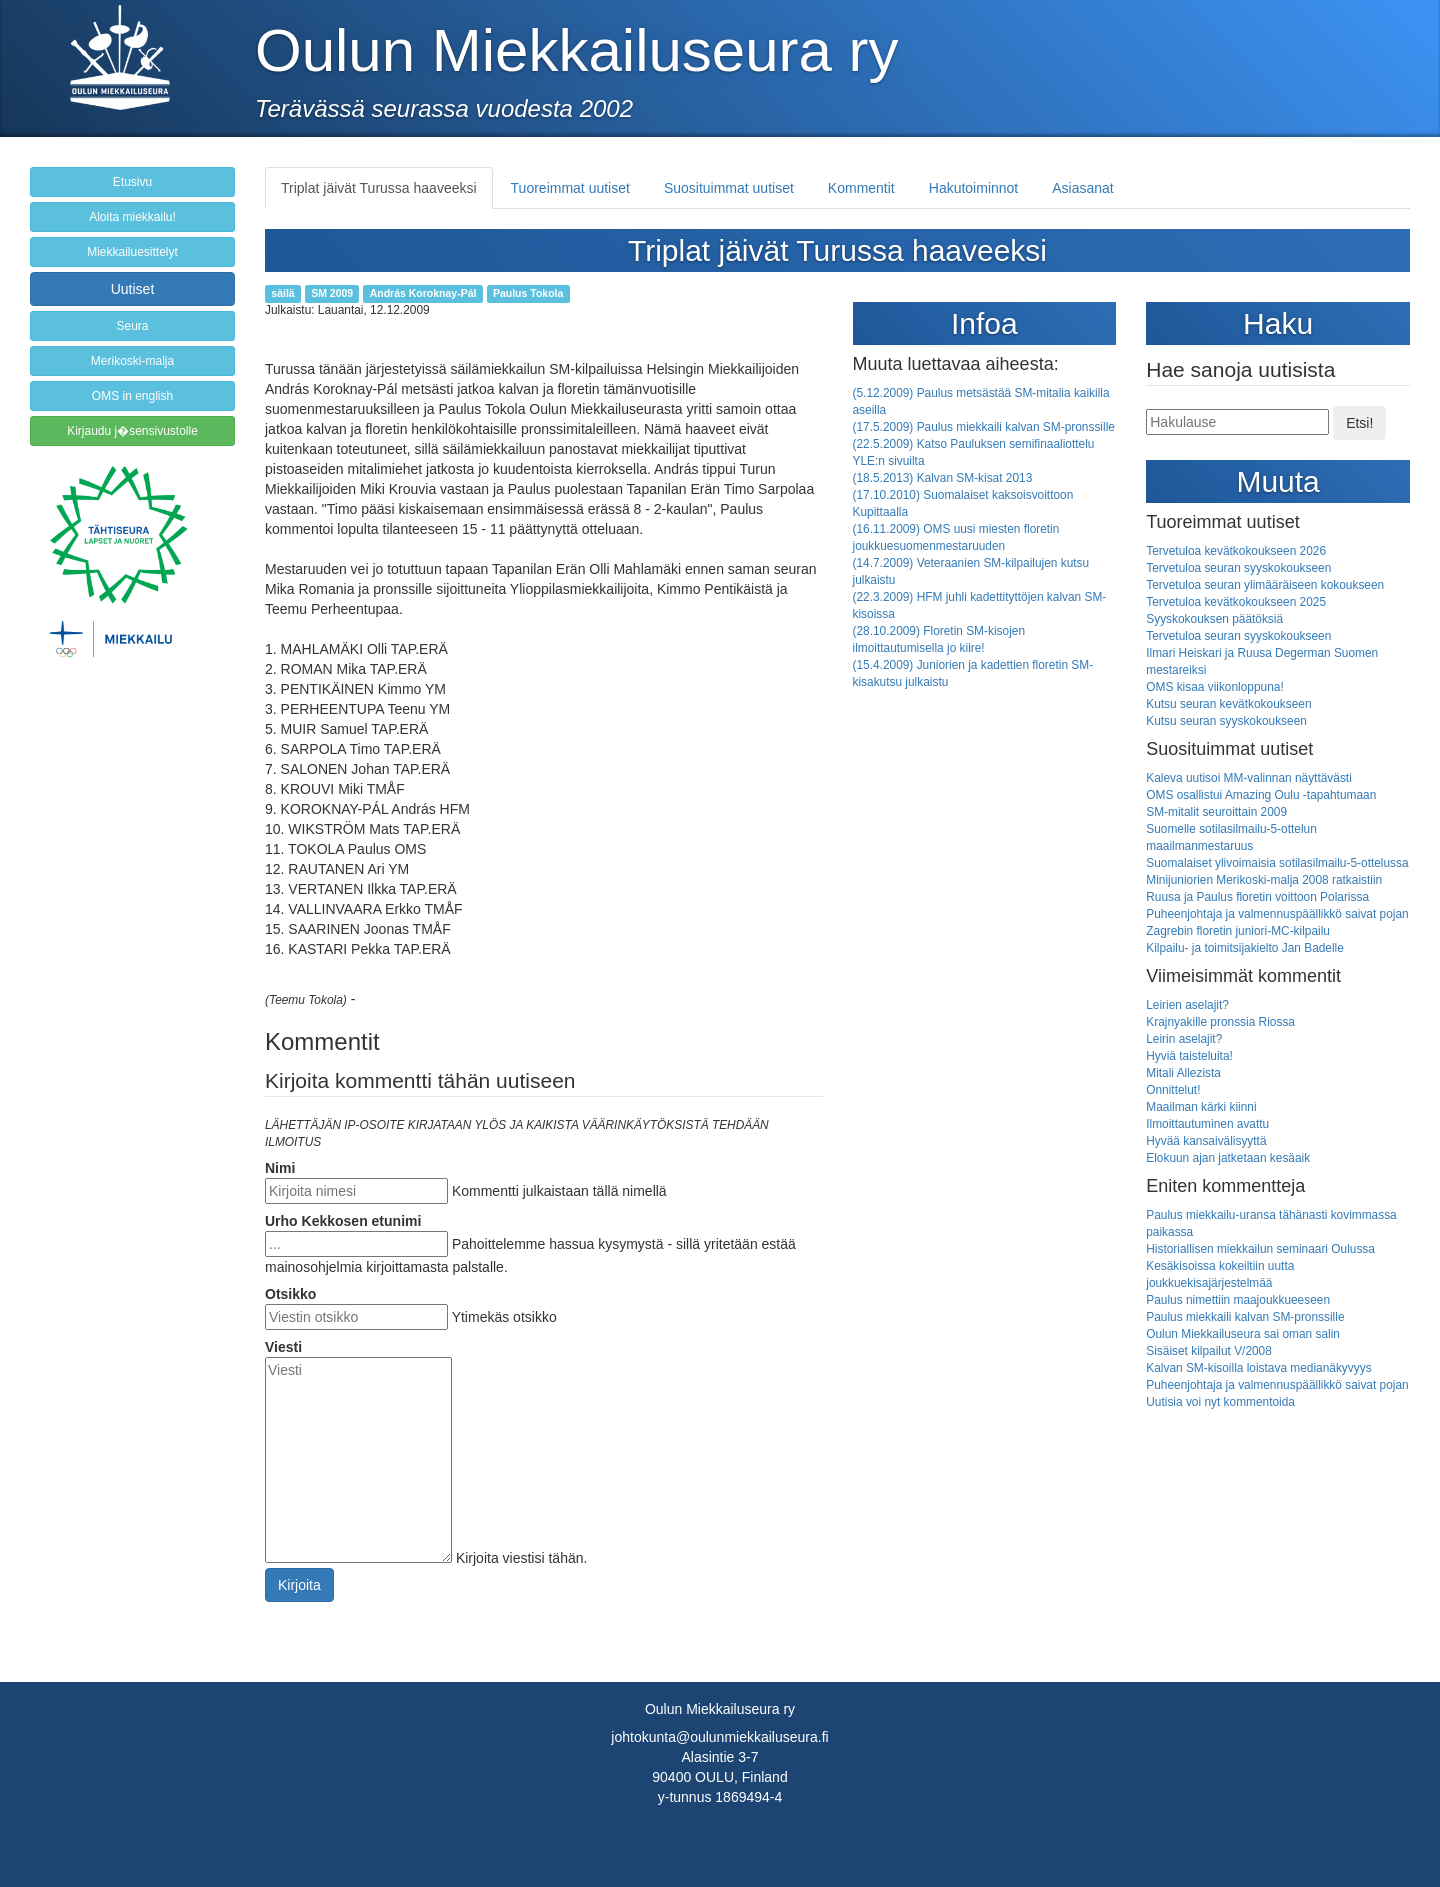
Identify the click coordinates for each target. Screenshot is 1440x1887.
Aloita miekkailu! (132, 217)
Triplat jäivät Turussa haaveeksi (379, 188)
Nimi (280, 1168)
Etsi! (1359, 423)
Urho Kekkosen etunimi (343, 1221)
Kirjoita (299, 1585)
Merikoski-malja (132, 361)
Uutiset (133, 289)
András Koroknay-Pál (423, 293)
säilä (282, 293)
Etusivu (132, 182)
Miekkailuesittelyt (132, 252)
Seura (132, 326)
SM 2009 (332, 293)
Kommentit (861, 188)
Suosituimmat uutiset (729, 188)
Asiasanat (1082, 188)
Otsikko (290, 1294)
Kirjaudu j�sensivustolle (132, 431)
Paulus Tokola (528, 293)
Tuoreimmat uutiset (570, 188)
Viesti (283, 1347)
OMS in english (132, 396)
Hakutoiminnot (974, 188)
